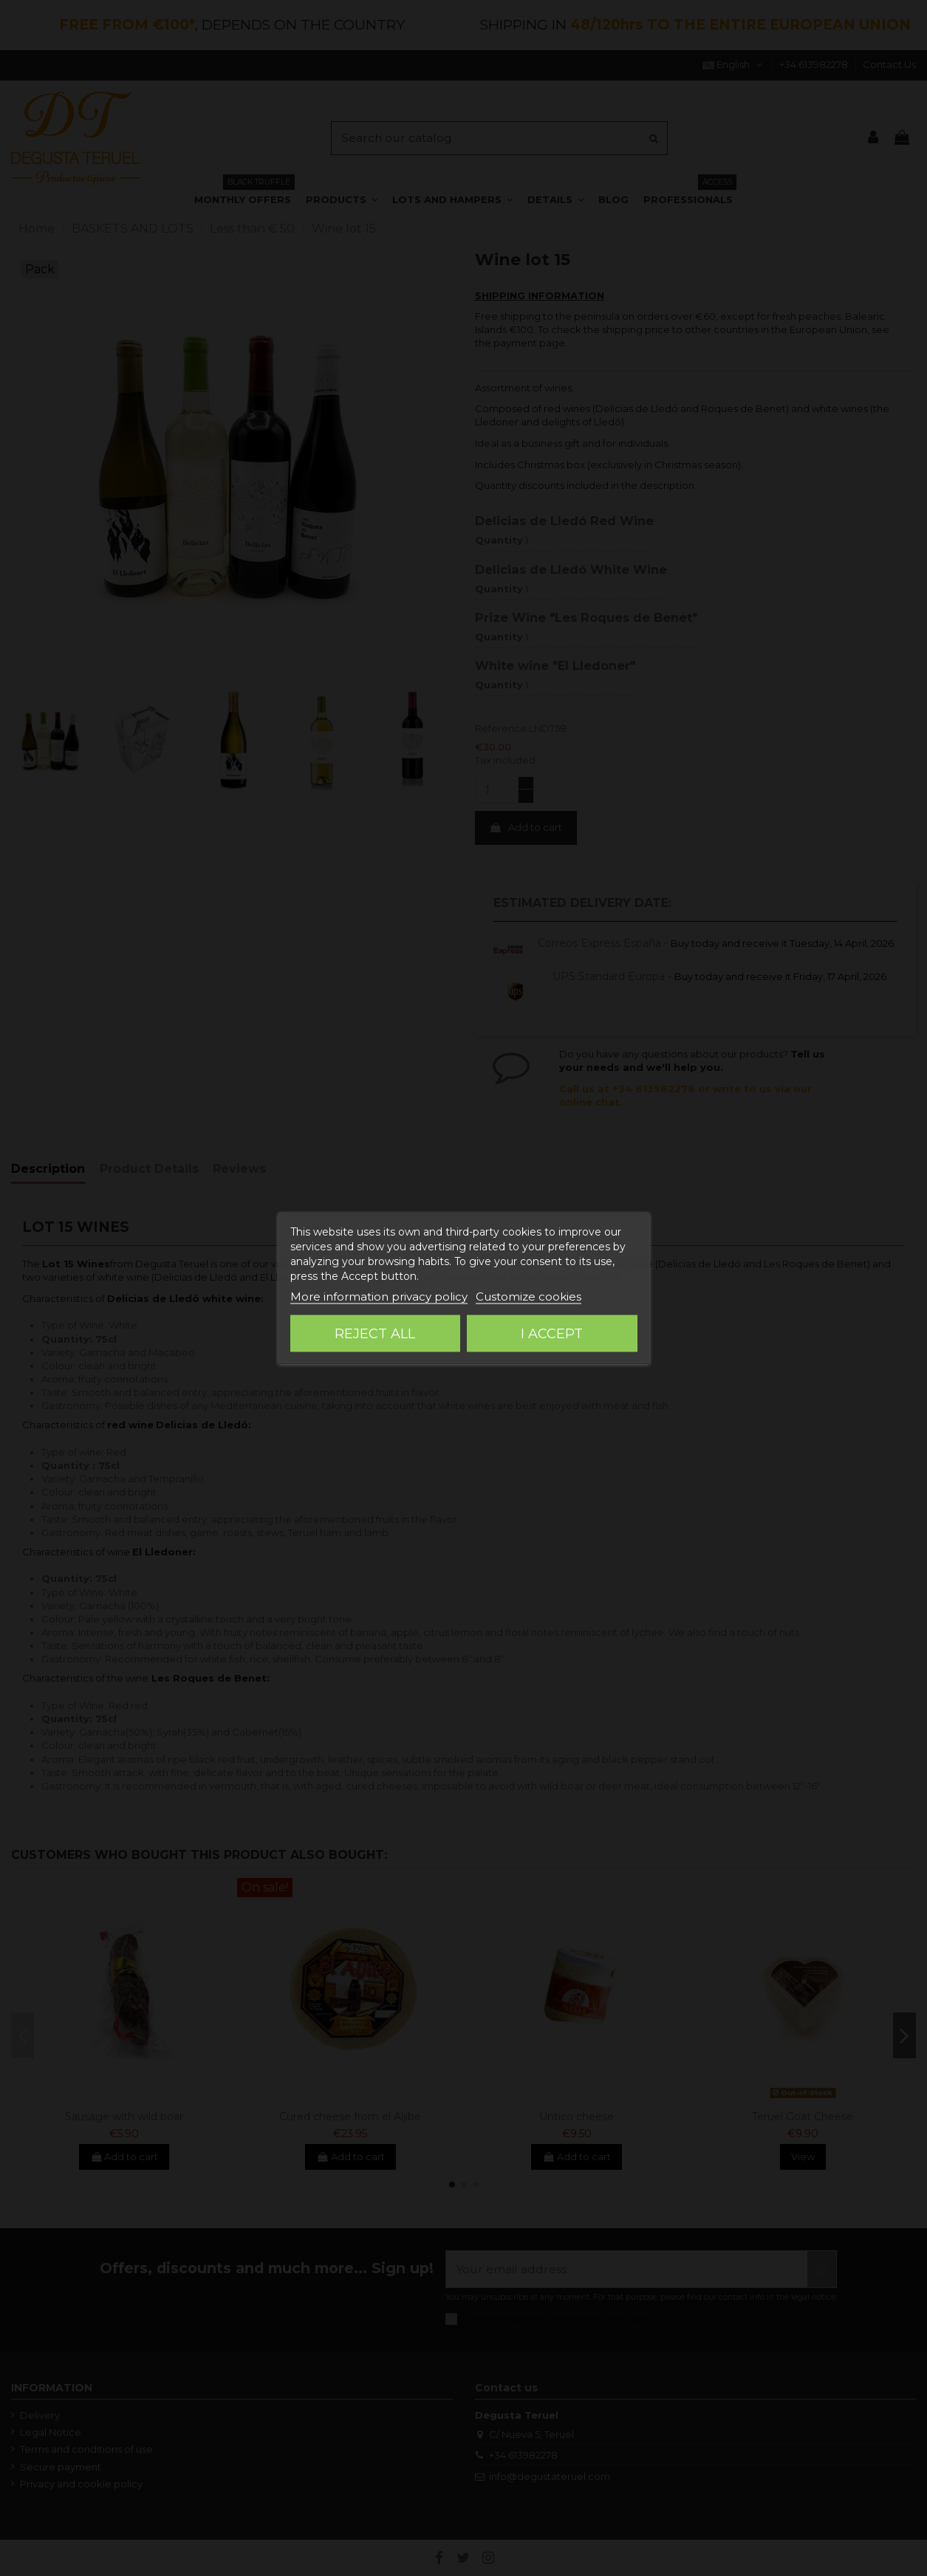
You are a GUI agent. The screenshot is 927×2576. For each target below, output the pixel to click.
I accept (552, 1334)
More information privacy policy (379, 1296)
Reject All (375, 1334)
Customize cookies (528, 1296)
